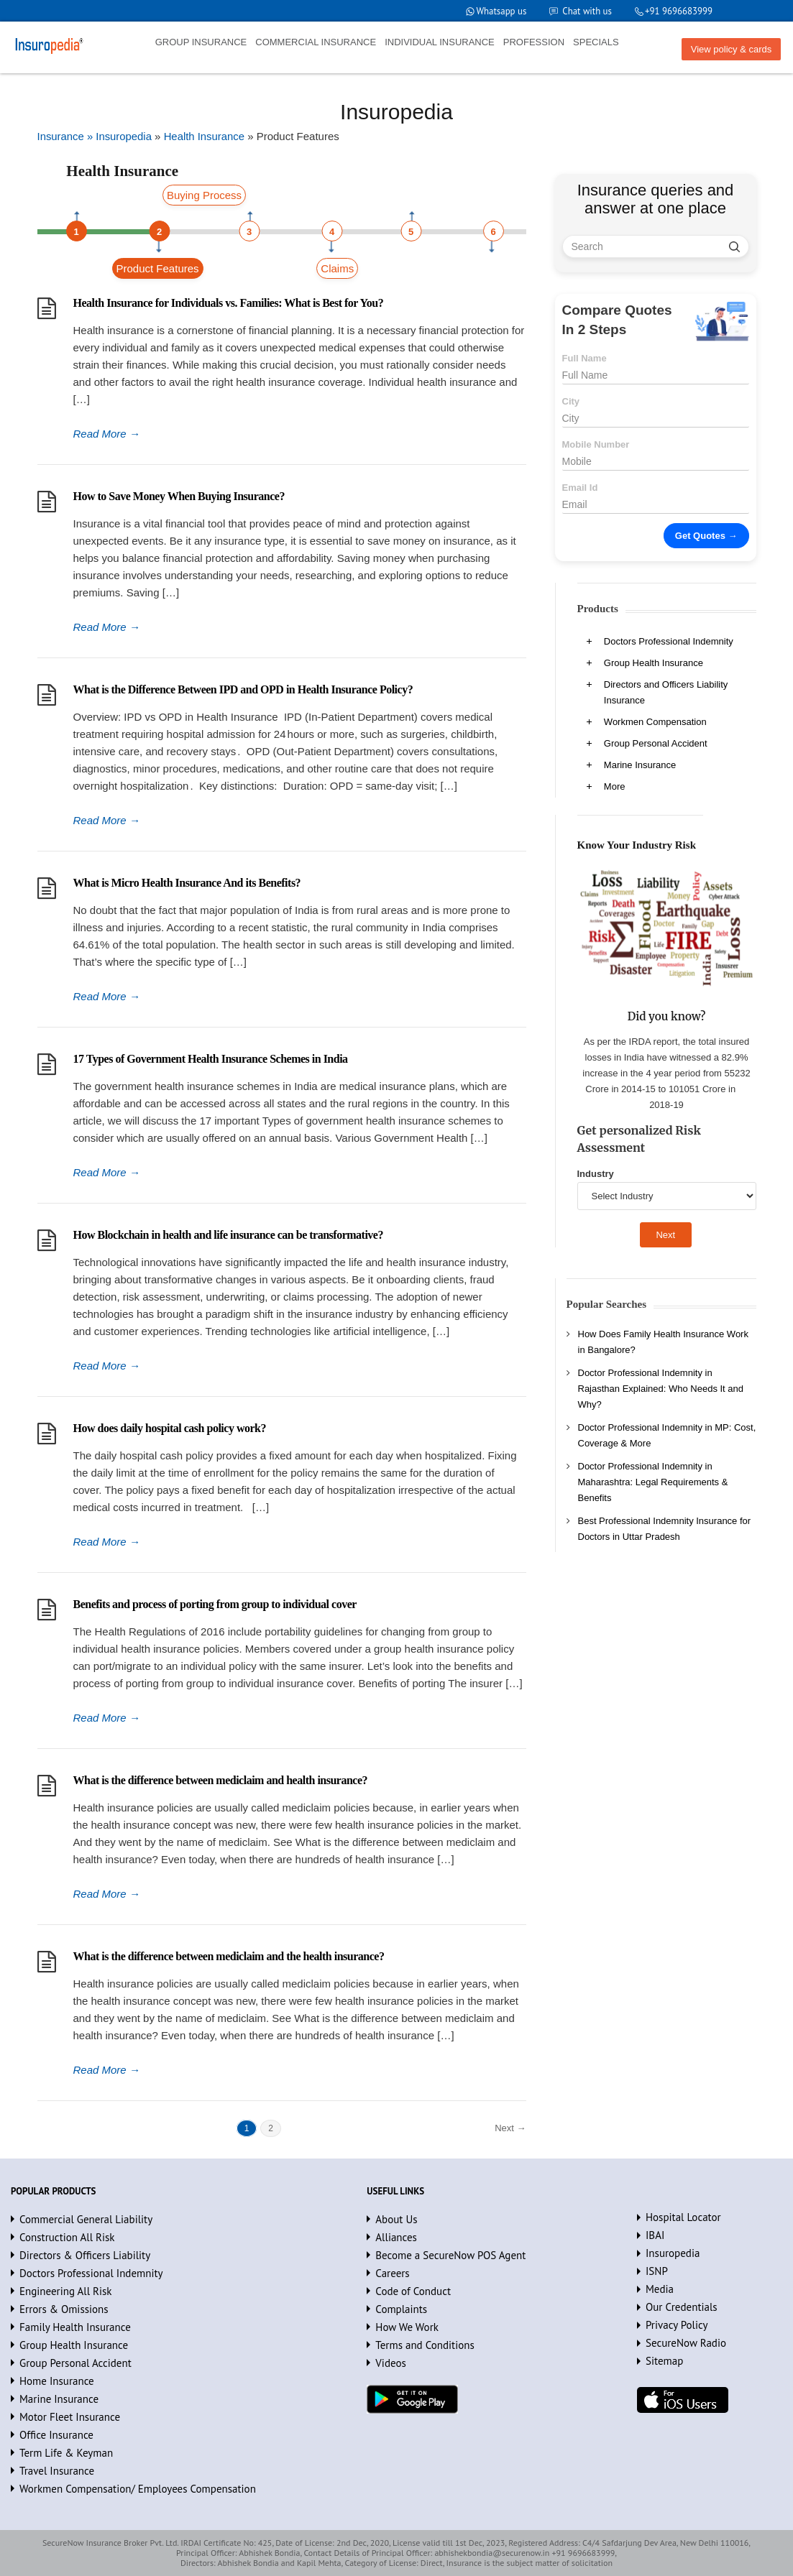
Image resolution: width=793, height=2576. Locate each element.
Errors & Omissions (64, 2309)
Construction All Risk (67, 2237)
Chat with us (586, 11)
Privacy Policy (677, 2325)
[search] (734, 246)
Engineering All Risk (65, 2291)
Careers (392, 2273)
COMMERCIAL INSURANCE (315, 42)
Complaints (401, 2309)
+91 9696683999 (678, 11)
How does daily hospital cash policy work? (169, 1428)
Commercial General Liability (85, 2219)
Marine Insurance (640, 765)
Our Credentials (682, 2307)
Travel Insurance (56, 2471)
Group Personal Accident (655, 743)
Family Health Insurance (75, 2327)
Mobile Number (596, 444)
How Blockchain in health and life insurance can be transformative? (228, 1235)
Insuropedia (673, 2253)
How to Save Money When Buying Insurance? (179, 496)
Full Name (584, 358)
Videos (390, 2363)
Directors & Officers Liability (84, 2255)
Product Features (157, 268)
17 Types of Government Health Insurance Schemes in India (210, 1059)
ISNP (657, 2271)
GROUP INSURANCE (201, 42)
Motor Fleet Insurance (69, 2417)
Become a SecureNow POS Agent (450, 2255)
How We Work (407, 2327)
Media (660, 2289)
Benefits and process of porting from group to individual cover (215, 1604)
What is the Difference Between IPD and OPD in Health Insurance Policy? (243, 689)
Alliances (396, 2237)
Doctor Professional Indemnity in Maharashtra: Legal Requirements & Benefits (653, 1482)
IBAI (655, 2235)
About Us (396, 2219)
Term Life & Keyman (66, 2453)
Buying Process (204, 195)
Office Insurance (56, 2435)
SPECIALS (596, 42)
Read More (106, 434)
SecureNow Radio (686, 2343)
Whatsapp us (500, 11)
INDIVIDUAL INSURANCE (440, 42)
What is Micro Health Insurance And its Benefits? (187, 883)
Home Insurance (56, 2381)
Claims (337, 268)
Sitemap (664, 2361)
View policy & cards (731, 49)
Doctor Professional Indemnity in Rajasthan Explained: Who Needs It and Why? (661, 1388)
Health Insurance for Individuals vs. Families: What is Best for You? (228, 303)
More (614, 786)
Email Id (580, 487)
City (571, 401)
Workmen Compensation (655, 721)
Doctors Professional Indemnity (668, 641)
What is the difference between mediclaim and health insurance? (220, 1780)
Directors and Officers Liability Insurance (666, 692)
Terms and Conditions (424, 2345)
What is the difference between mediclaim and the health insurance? (229, 1956)
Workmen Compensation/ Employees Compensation (137, 2489)
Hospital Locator (683, 2217)
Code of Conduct (413, 2291)
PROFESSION (533, 42)
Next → (510, 2128)
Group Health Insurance (653, 662)
